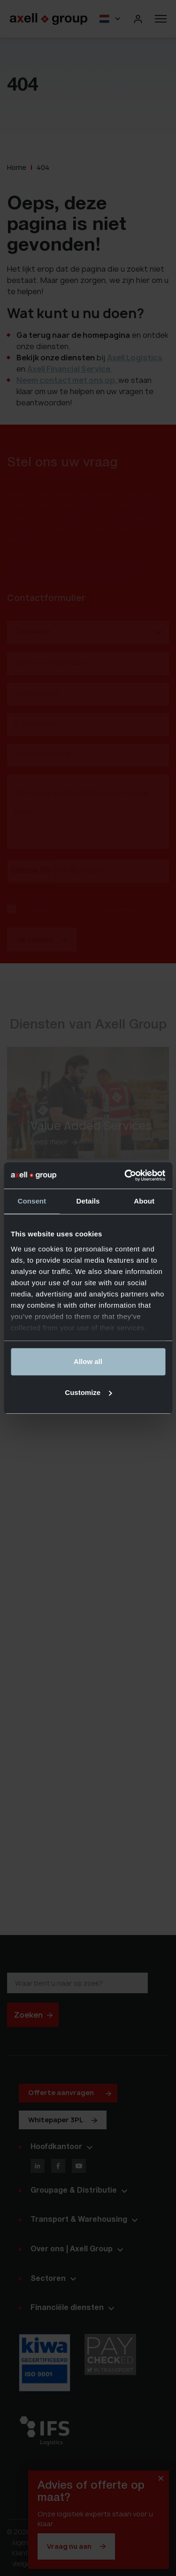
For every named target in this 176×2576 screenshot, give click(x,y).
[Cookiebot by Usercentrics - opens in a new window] (125, 1175)
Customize (88, 1392)
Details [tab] (88, 1201)
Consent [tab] (31, 1201)
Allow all (88, 1361)
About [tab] (144, 1201)
